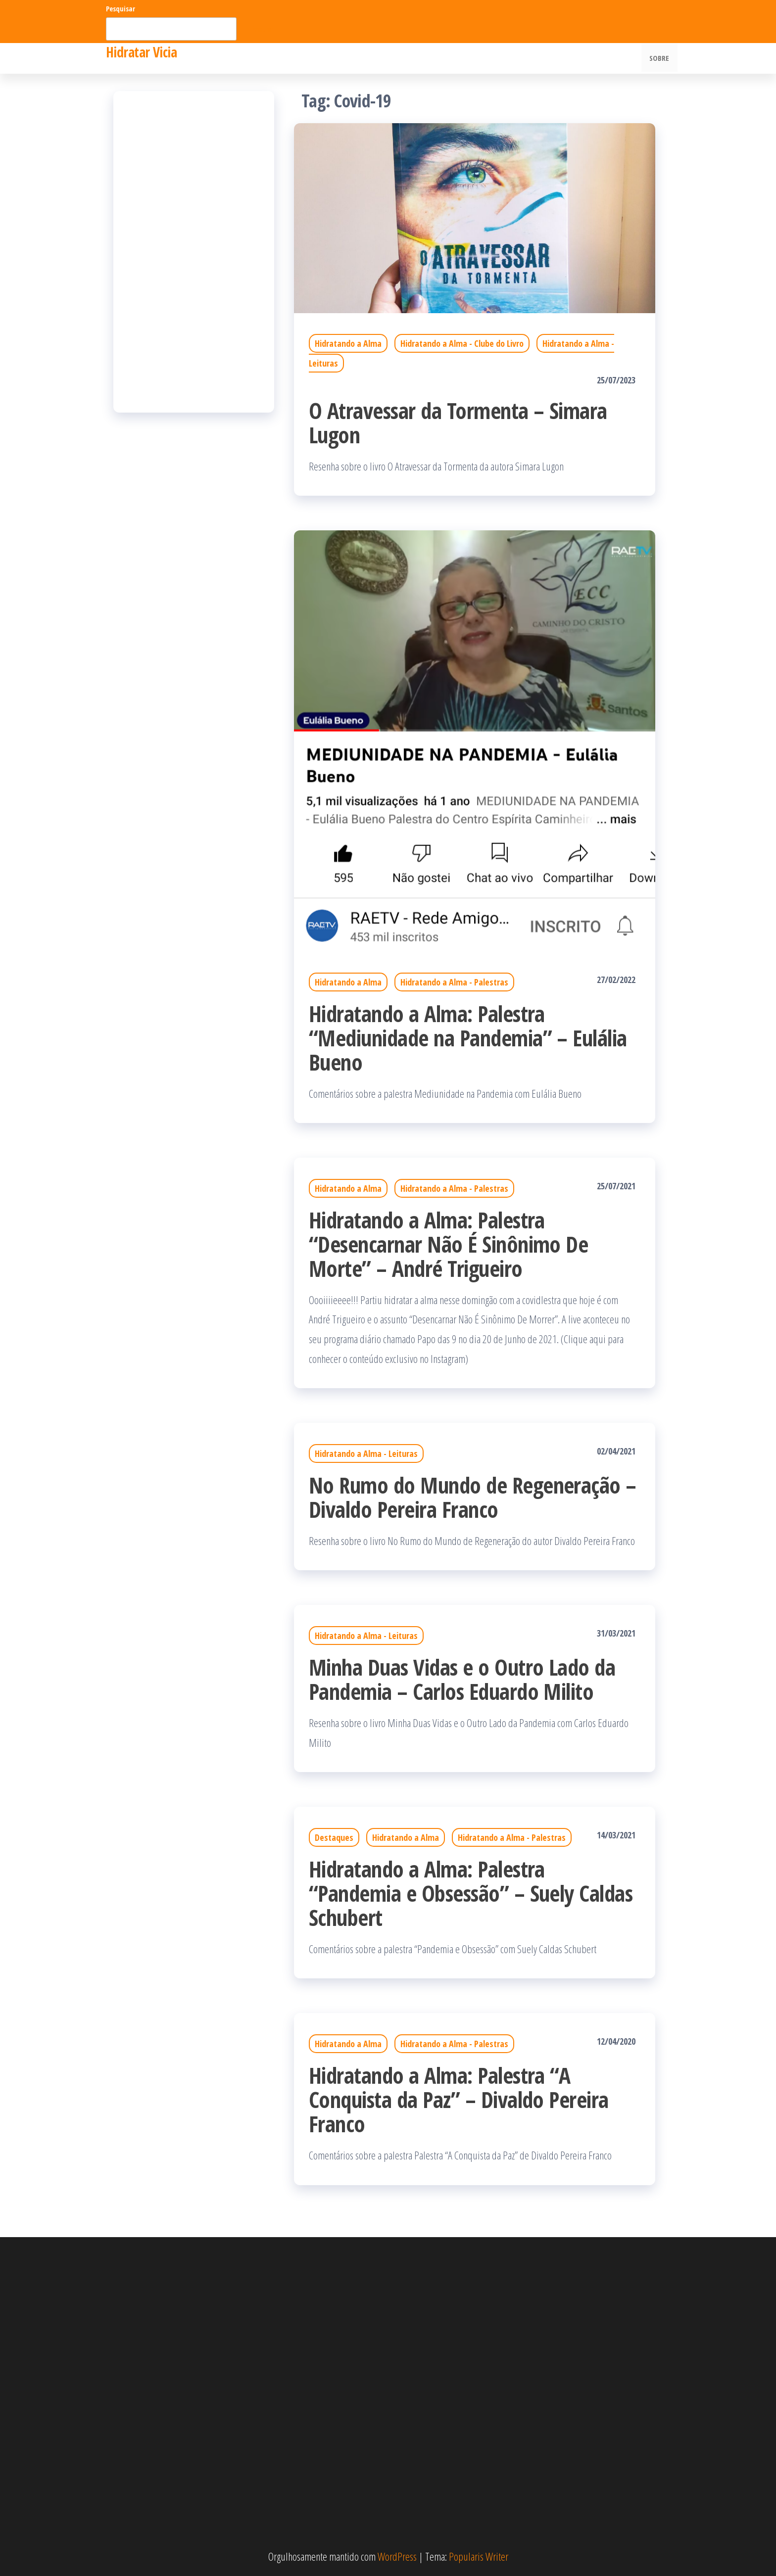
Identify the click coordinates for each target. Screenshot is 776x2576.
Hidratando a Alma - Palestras (454, 982)
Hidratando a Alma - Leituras (366, 1453)
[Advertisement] (194, 251)
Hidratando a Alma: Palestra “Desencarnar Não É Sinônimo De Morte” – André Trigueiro (448, 1244)
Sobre (660, 58)
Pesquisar (120, 8)
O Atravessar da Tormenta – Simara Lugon (458, 422)
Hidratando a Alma (348, 343)
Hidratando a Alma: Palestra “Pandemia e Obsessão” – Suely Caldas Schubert (470, 1893)
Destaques (334, 1837)
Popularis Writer (478, 2556)
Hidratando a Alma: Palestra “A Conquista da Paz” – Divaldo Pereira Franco (459, 2099)
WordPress (397, 2556)
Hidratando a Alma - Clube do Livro (462, 343)
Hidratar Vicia (141, 52)
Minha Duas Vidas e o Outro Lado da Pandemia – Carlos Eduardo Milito (462, 1679)
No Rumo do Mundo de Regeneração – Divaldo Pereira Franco (472, 1497)
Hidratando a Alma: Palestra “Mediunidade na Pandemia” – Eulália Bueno (468, 1037)
